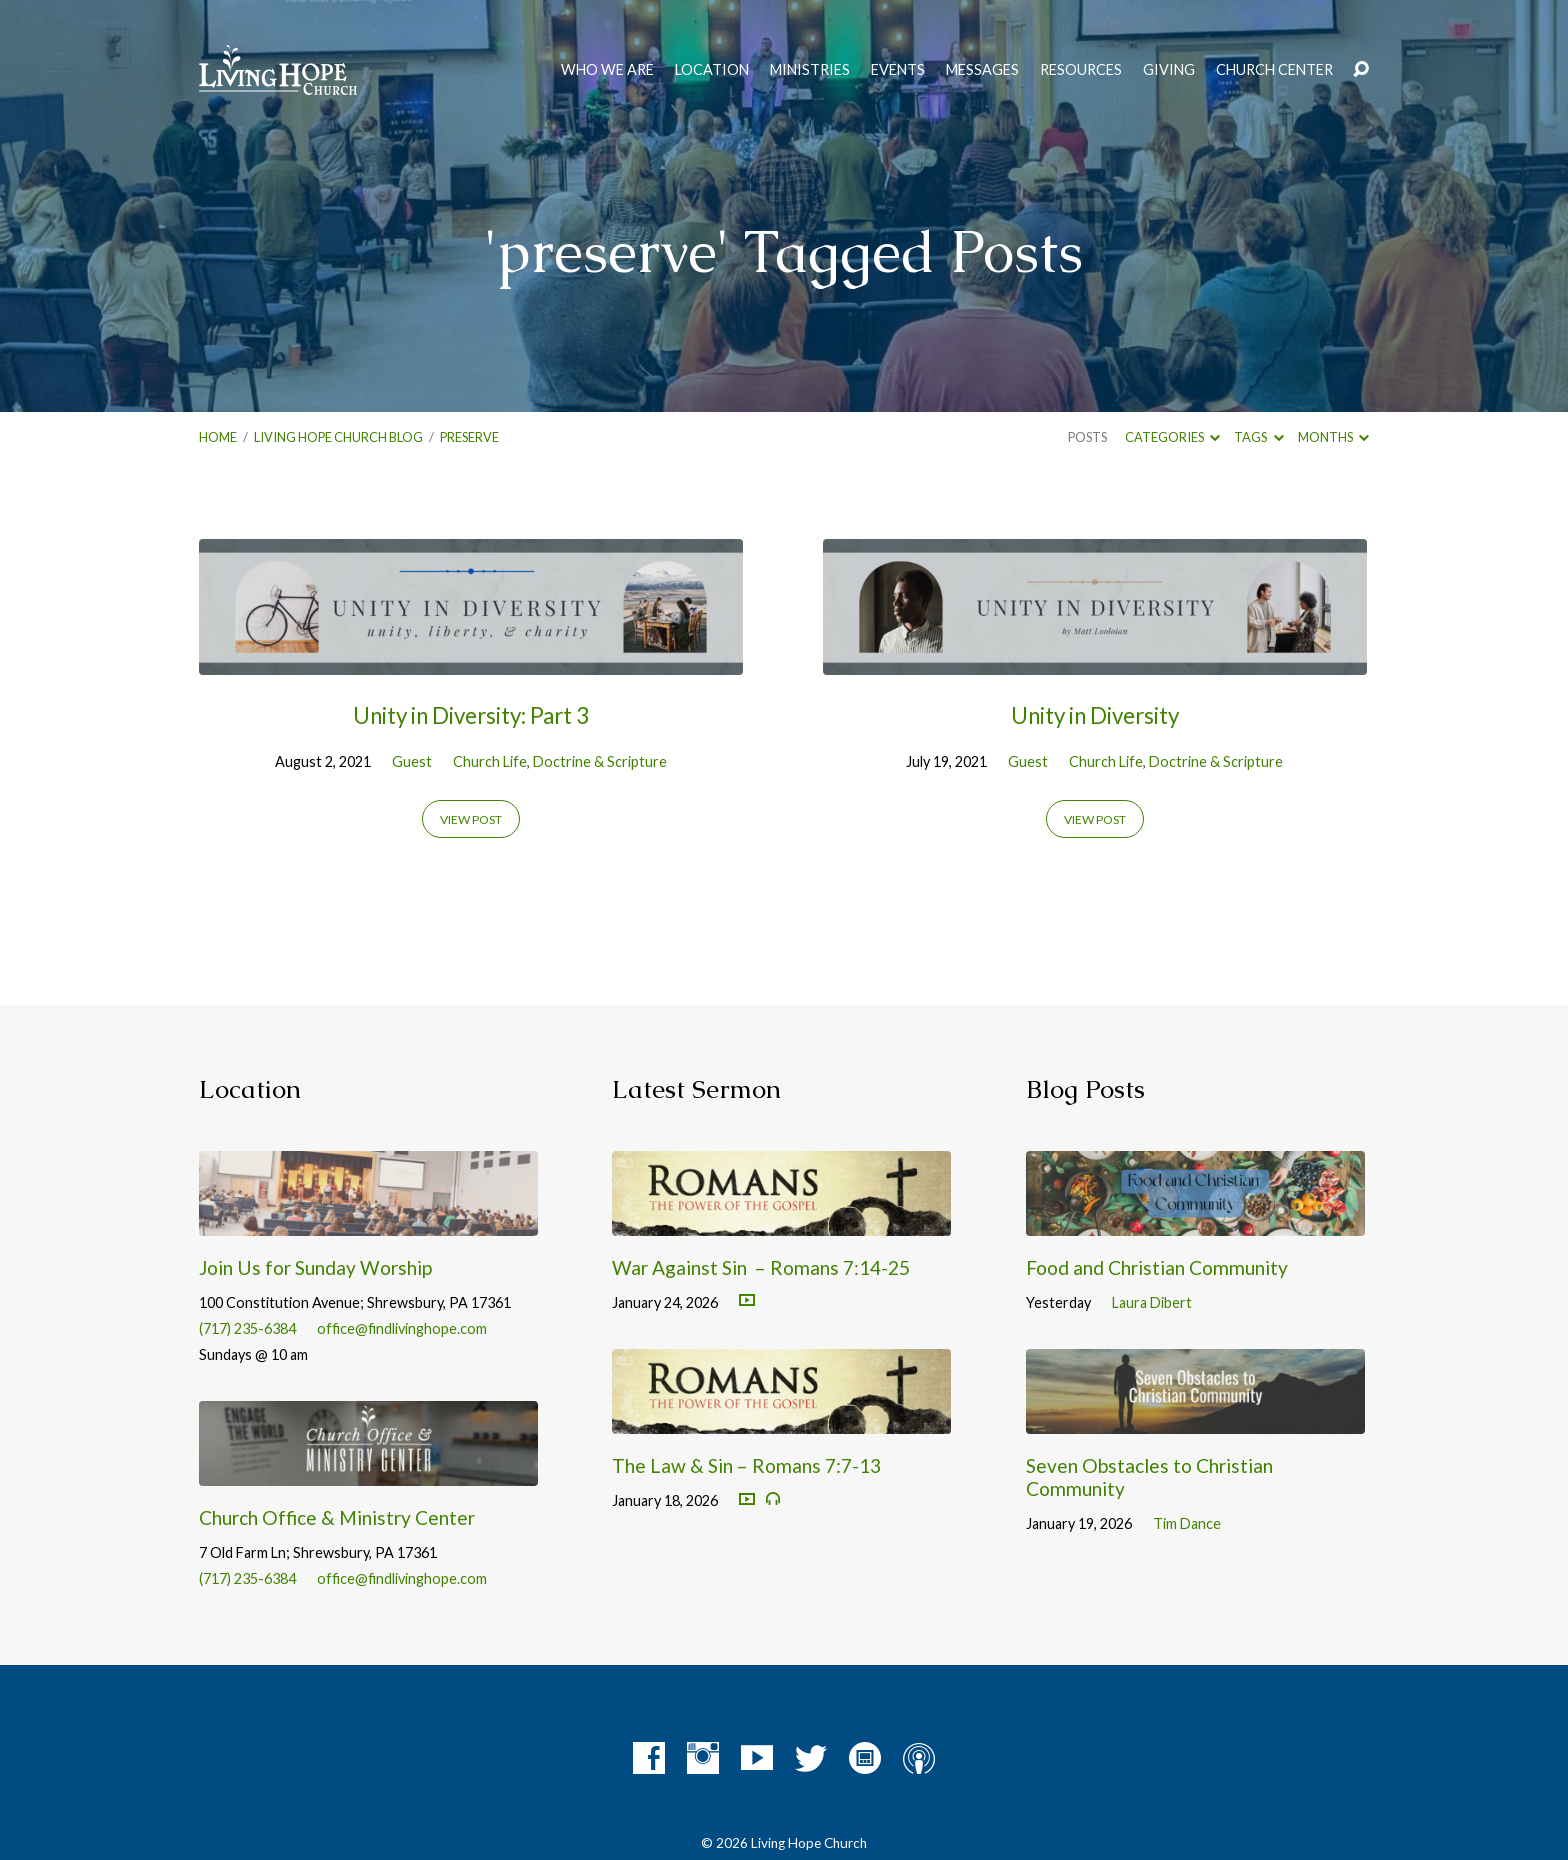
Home (218, 437)
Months (1333, 437)
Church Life (490, 761)
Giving (1169, 70)
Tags (1258, 437)
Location (712, 70)
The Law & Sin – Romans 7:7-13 (746, 1465)
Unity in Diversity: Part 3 (471, 715)
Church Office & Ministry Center (337, 1517)
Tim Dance (1187, 1523)
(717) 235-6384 (247, 1328)
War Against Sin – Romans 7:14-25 (761, 1267)
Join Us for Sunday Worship (315, 1267)
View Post (471, 819)
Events (898, 70)
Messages (982, 70)
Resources (1081, 70)
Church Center (1274, 70)
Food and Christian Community (1157, 1267)
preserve (469, 437)
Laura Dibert (1152, 1302)
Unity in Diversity (1095, 715)
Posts (1087, 437)
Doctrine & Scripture (600, 761)
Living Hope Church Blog (338, 437)
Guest (412, 761)
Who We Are (607, 70)
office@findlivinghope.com (402, 1328)
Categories (1172, 437)
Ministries (810, 70)
